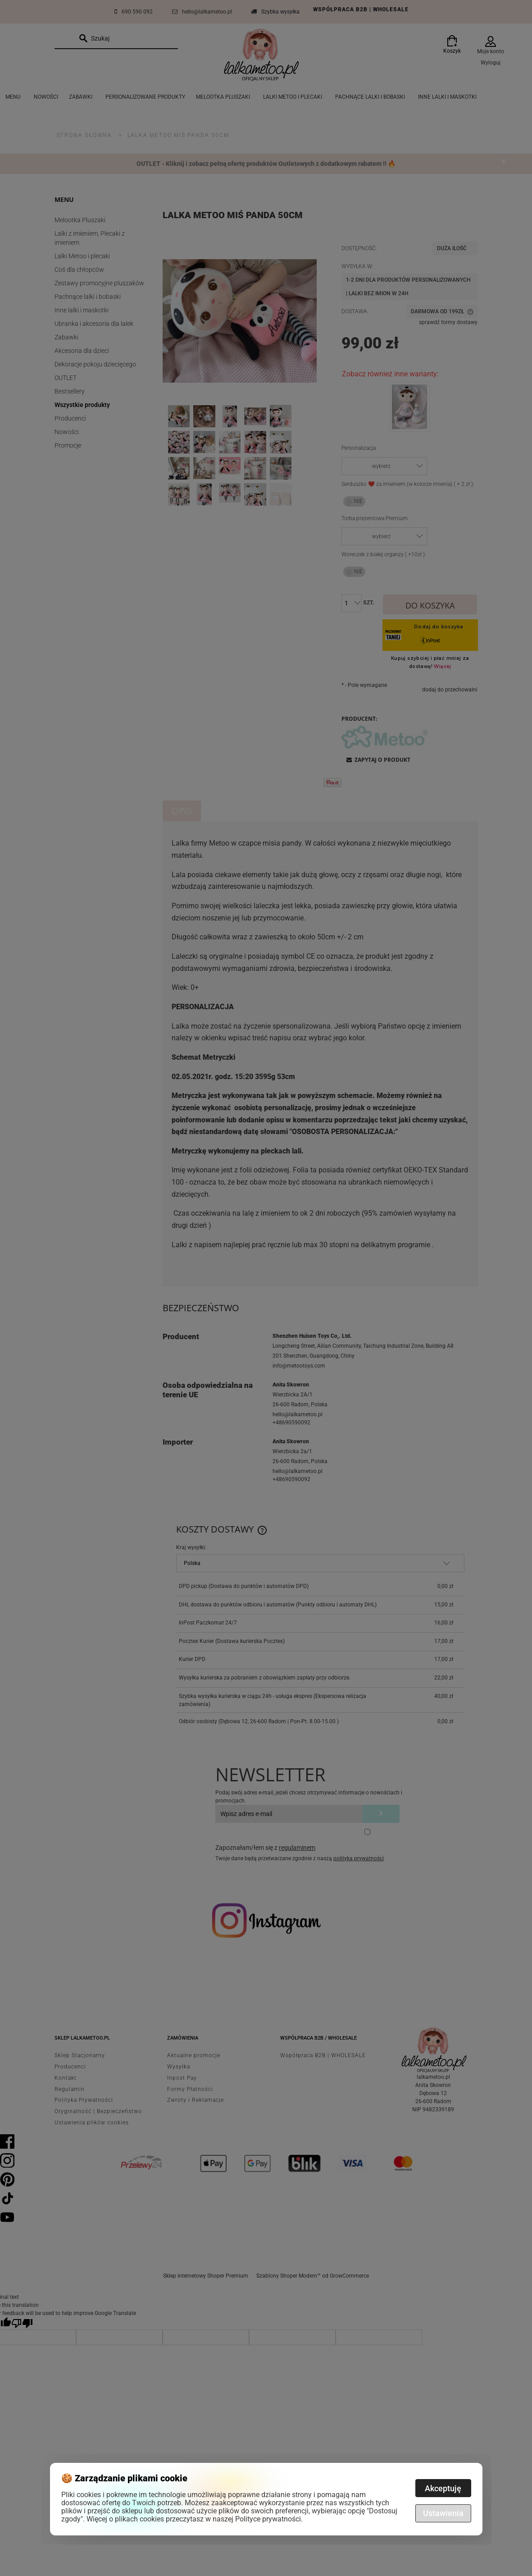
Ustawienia (443, 2513)
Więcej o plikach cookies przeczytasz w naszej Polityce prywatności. (194, 2519)
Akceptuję (443, 2488)
